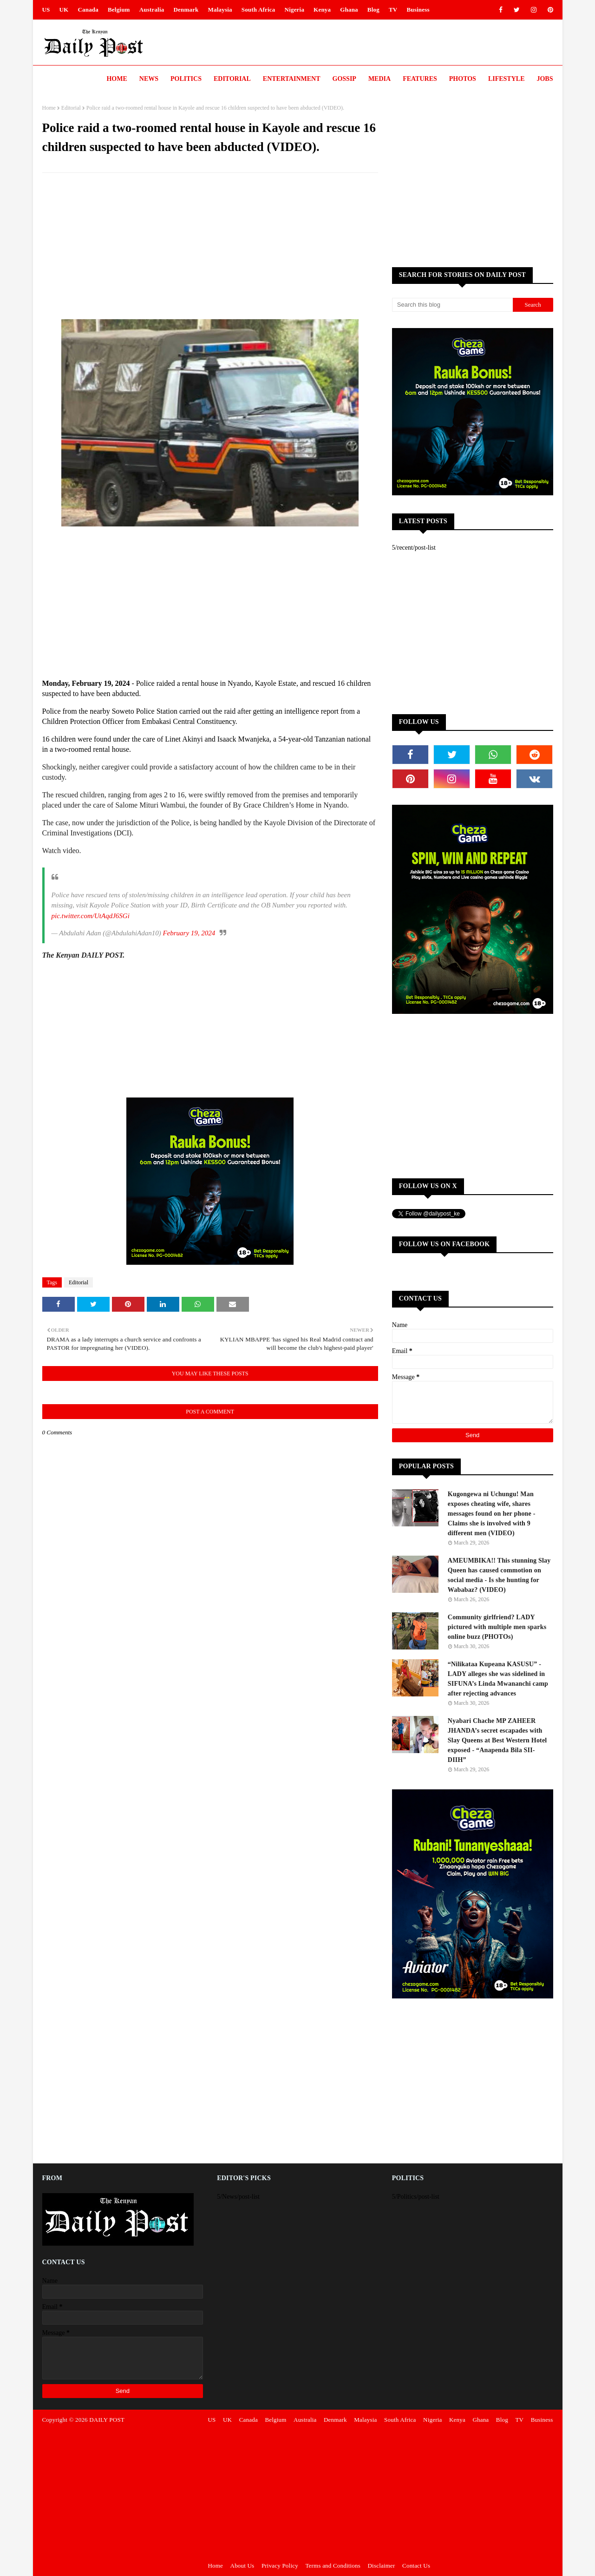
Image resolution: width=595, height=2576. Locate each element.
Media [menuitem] (379, 78)
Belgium (119, 9)
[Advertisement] (210, 247)
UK (64, 9)
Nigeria (295, 9)
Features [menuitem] (420, 78)
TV (393, 9)
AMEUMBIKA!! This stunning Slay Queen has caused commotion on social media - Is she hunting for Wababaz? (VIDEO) (499, 1575)
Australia (151, 9)
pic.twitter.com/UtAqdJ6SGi (91, 916)
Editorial (71, 108)
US (46, 9)
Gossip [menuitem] (344, 78)
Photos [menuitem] (462, 78)
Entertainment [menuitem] (291, 78)
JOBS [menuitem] (544, 78)
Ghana (349, 9)
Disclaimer (381, 2565)
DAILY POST (106, 2419)
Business (417, 9)
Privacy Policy (280, 2565)
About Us (242, 2565)
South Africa (258, 9)
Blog (373, 9)
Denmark (185, 9)
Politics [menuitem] (186, 78)
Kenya (322, 9)
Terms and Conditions (332, 2565)
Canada (88, 9)
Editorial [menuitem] (232, 78)
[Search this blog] (452, 305)
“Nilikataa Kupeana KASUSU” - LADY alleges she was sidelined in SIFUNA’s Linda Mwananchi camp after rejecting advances (498, 1679)
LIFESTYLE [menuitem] (506, 78)
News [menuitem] (148, 78)
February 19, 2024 (189, 933)
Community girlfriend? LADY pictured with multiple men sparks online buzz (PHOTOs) (497, 1627)
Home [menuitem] (116, 78)
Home (49, 108)
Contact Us (416, 2565)
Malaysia (220, 9)
